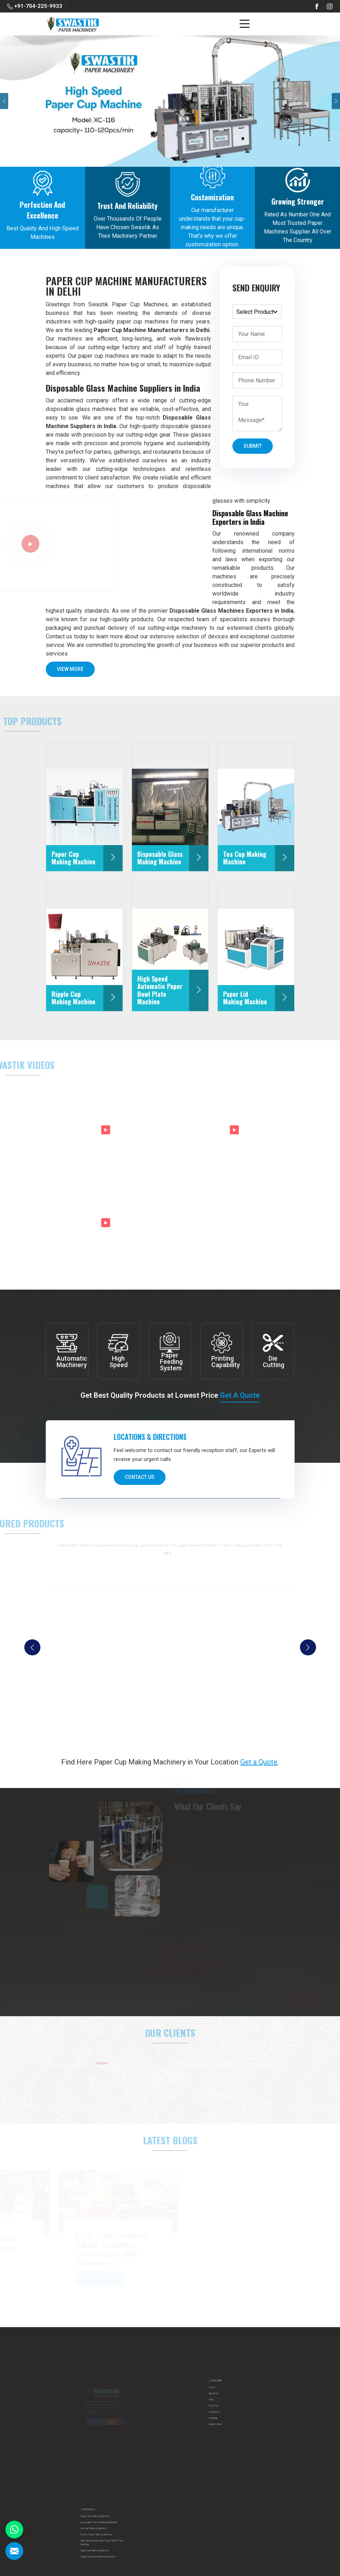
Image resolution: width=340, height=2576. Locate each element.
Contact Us (139, 1480)
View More (70, 671)
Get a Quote (240, 1395)
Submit (252, 448)
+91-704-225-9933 (34, 6)
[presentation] (32, 1648)
